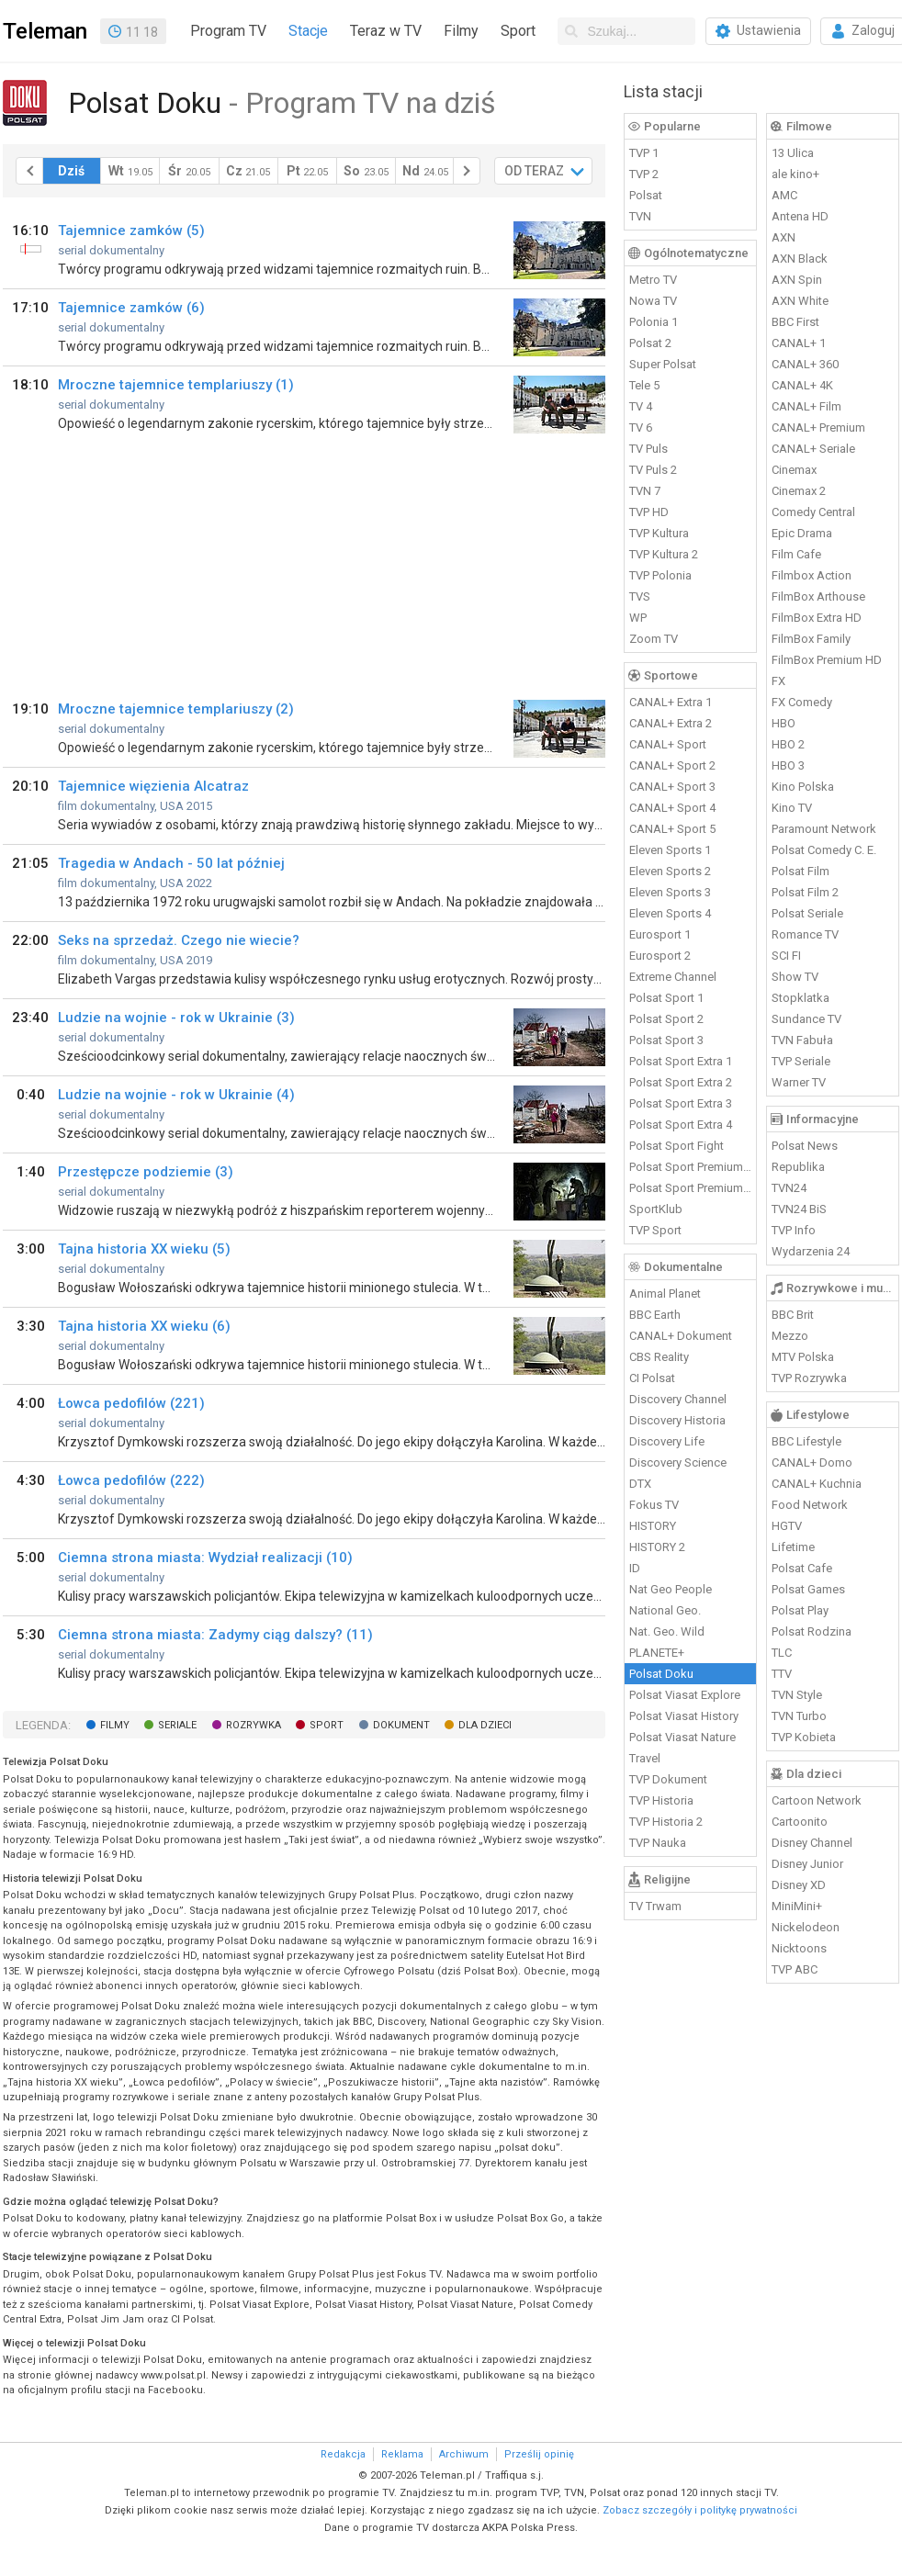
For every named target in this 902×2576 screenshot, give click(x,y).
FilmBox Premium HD (827, 660)
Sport (518, 30)
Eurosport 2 (660, 955)
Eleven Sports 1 (670, 850)
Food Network (810, 1505)
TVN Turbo (799, 1716)
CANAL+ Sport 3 (672, 786)
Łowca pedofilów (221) (131, 1403)
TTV (782, 1674)
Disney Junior (807, 1864)
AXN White (800, 301)
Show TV (795, 977)
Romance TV (805, 934)
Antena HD (800, 216)
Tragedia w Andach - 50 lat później (171, 863)
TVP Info (794, 1230)
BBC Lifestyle (806, 1441)
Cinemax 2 (799, 491)
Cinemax (794, 470)
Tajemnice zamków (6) (131, 307)
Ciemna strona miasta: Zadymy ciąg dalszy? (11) (215, 1634)
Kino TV (792, 808)
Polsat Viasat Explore (684, 1695)
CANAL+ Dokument (680, 1336)
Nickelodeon (806, 1927)
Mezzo (790, 1336)
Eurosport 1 (660, 934)
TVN (640, 216)
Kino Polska (803, 786)
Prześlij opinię (539, 2454)
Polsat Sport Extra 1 (680, 1061)
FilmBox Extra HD (817, 617)
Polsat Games (808, 1589)
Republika (798, 1167)
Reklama (402, 2454)
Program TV (228, 30)
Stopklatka (800, 998)
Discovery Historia (677, 1420)
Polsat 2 (650, 343)
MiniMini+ (797, 1906)
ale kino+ (795, 174)
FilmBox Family (811, 639)
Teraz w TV (386, 30)
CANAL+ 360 (805, 364)
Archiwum (464, 2454)
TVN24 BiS (799, 1209)
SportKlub (655, 1209)
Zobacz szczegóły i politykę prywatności (700, 2510)
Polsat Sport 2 (666, 1019)
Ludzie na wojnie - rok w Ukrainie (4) (176, 1094)
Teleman (45, 31)
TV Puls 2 (653, 470)
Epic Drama (802, 533)
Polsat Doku (661, 1674)
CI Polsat (652, 1378)
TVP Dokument (668, 1779)
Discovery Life (667, 1441)
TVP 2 (644, 174)
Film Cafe (796, 554)
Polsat (645, 195)
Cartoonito (800, 1821)
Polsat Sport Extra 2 (680, 1082)
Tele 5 (644, 385)
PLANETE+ (656, 1652)
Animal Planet (665, 1293)
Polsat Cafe (802, 1568)
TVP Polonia (660, 575)
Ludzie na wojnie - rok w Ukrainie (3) (176, 1017)
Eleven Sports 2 (670, 871)
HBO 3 (788, 765)
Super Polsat (662, 364)
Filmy (461, 30)
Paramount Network (824, 829)
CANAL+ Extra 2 (670, 723)
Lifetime (793, 1547)
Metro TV (653, 280)
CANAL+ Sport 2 (672, 765)
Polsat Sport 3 (666, 1040)
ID (634, 1568)
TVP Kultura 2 (663, 554)
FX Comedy (802, 702)
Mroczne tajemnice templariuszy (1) (176, 385)
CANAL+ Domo (812, 1462)
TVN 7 (644, 491)
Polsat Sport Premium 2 (690, 1188)
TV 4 (640, 406)
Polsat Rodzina (811, 1631)
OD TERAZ (534, 170)
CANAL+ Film (806, 406)
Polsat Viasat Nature (682, 1737)
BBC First (795, 322)
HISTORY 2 (657, 1547)
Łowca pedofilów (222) (131, 1480)
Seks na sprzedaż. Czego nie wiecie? (178, 940)
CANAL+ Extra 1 (670, 702)
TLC (782, 1652)
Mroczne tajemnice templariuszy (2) (176, 709)
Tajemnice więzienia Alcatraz (153, 786)
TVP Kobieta (804, 1737)
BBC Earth (655, 1315)
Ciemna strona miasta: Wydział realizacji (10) (205, 1557)
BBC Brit (793, 1315)
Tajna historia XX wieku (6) (144, 1326)
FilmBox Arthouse (818, 596)
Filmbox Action (811, 575)
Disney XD (799, 1885)
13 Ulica (793, 153)
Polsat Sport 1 (666, 998)
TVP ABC (794, 1969)
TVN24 (789, 1188)
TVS (639, 596)
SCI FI (786, 955)
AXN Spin (797, 280)
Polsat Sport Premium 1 (690, 1167)
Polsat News (805, 1146)
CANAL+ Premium (818, 427)
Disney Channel (812, 1843)
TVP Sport (655, 1230)
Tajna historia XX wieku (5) (144, 1249)
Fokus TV (654, 1505)
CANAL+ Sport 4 (672, 808)
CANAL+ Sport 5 (672, 829)
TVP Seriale (801, 1061)
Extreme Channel (672, 977)
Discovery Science (678, 1462)
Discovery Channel (678, 1399)
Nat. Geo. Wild (667, 1631)
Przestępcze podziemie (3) (145, 1172)
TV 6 (640, 427)
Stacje (308, 30)
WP (638, 617)
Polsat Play (800, 1610)
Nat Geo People (670, 1589)
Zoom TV (653, 639)
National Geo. (665, 1610)
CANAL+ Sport (667, 744)
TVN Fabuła (802, 1040)
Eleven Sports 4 (670, 913)
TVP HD (649, 512)
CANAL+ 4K (802, 385)
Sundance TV (806, 1019)
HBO (783, 723)
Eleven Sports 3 (670, 892)
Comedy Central (813, 512)
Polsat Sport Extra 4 (680, 1124)
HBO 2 (788, 744)
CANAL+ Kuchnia (817, 1483)
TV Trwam (655, 1906)
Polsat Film (800, 871)
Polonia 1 (653, 322)
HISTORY (652, 1526)
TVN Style (797, 1695)
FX (778, 681)
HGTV (787, 1526)
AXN (783, 237)
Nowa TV (653, 301)
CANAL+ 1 (799, 343)
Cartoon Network (817, 1800)
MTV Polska (803, 1357)
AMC (784, 195)
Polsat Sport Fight (676, 1146)
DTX (640, 1483)
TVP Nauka (657, 1843)
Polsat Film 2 (805, 892)
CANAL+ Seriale (813, 449)
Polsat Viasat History (684, 1716)
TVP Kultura (659, 533)
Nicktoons (799, 1948)
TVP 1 (644, 153)
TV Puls (648, 449)
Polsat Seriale (807, 913)
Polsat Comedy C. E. (824, 850)
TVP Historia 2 (666, 1821)
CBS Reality (659, 1357)
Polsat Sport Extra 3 (680, 1103)
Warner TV (799, 1082)
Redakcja (343, 2454)
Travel (644, 1758)
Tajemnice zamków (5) (131, 230)
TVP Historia (661, 1800)
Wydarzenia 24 (811, 1251)
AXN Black (800, 258)
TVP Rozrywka (809, 1378)
